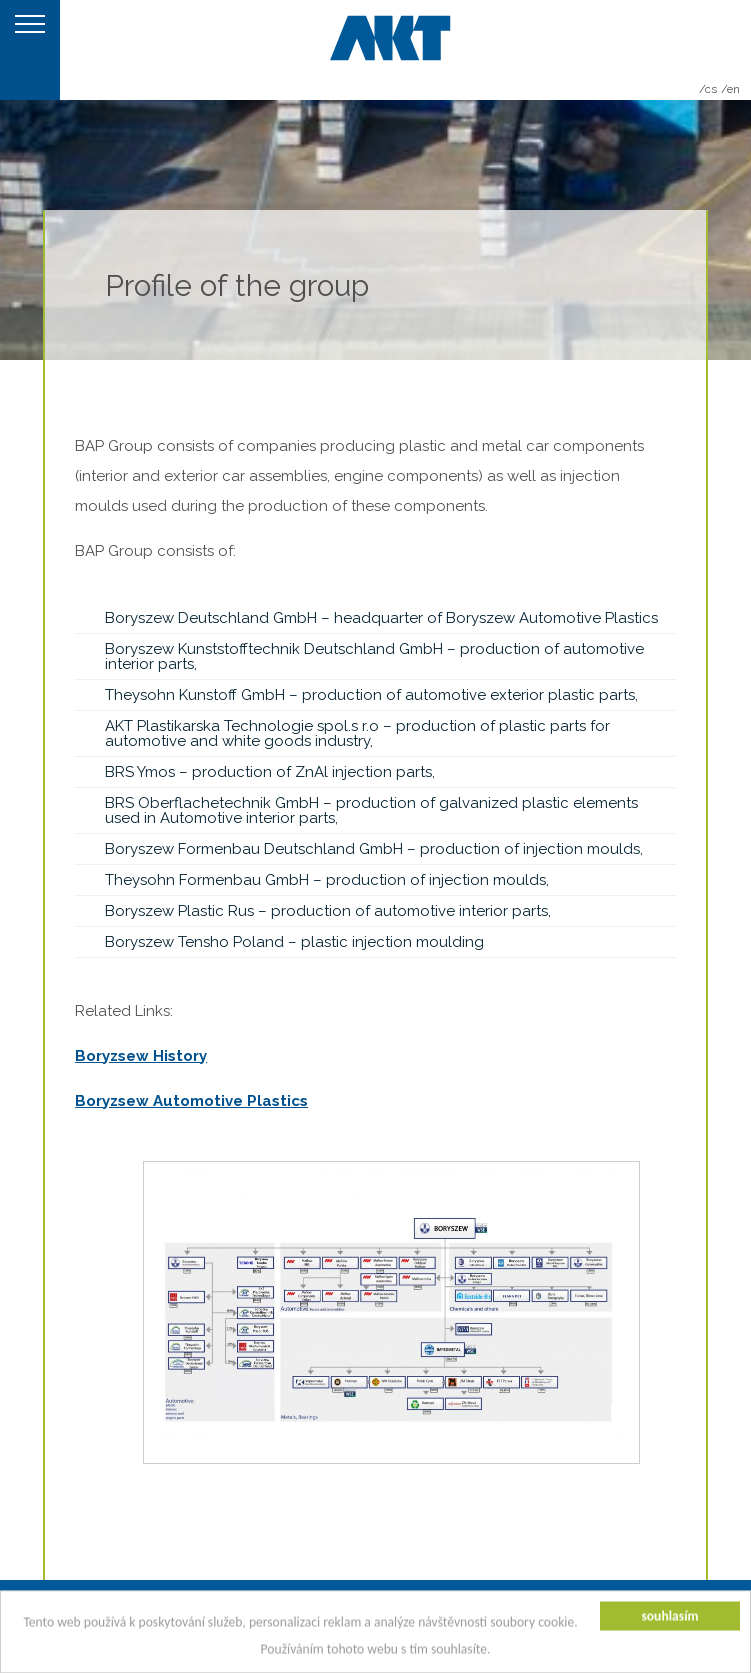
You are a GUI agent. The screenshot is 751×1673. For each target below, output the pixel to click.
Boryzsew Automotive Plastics (191, 1101)
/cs (708, 89)
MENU (30, 50)
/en (730, 89)
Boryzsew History (141, 1056)
